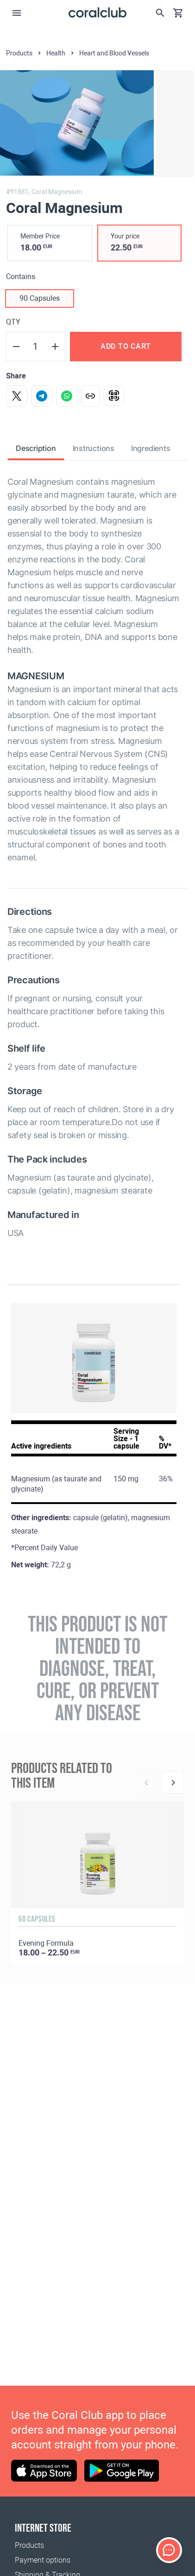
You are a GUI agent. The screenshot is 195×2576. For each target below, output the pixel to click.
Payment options (42, 2560)
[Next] (173, 1783)
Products (29, 2545)
